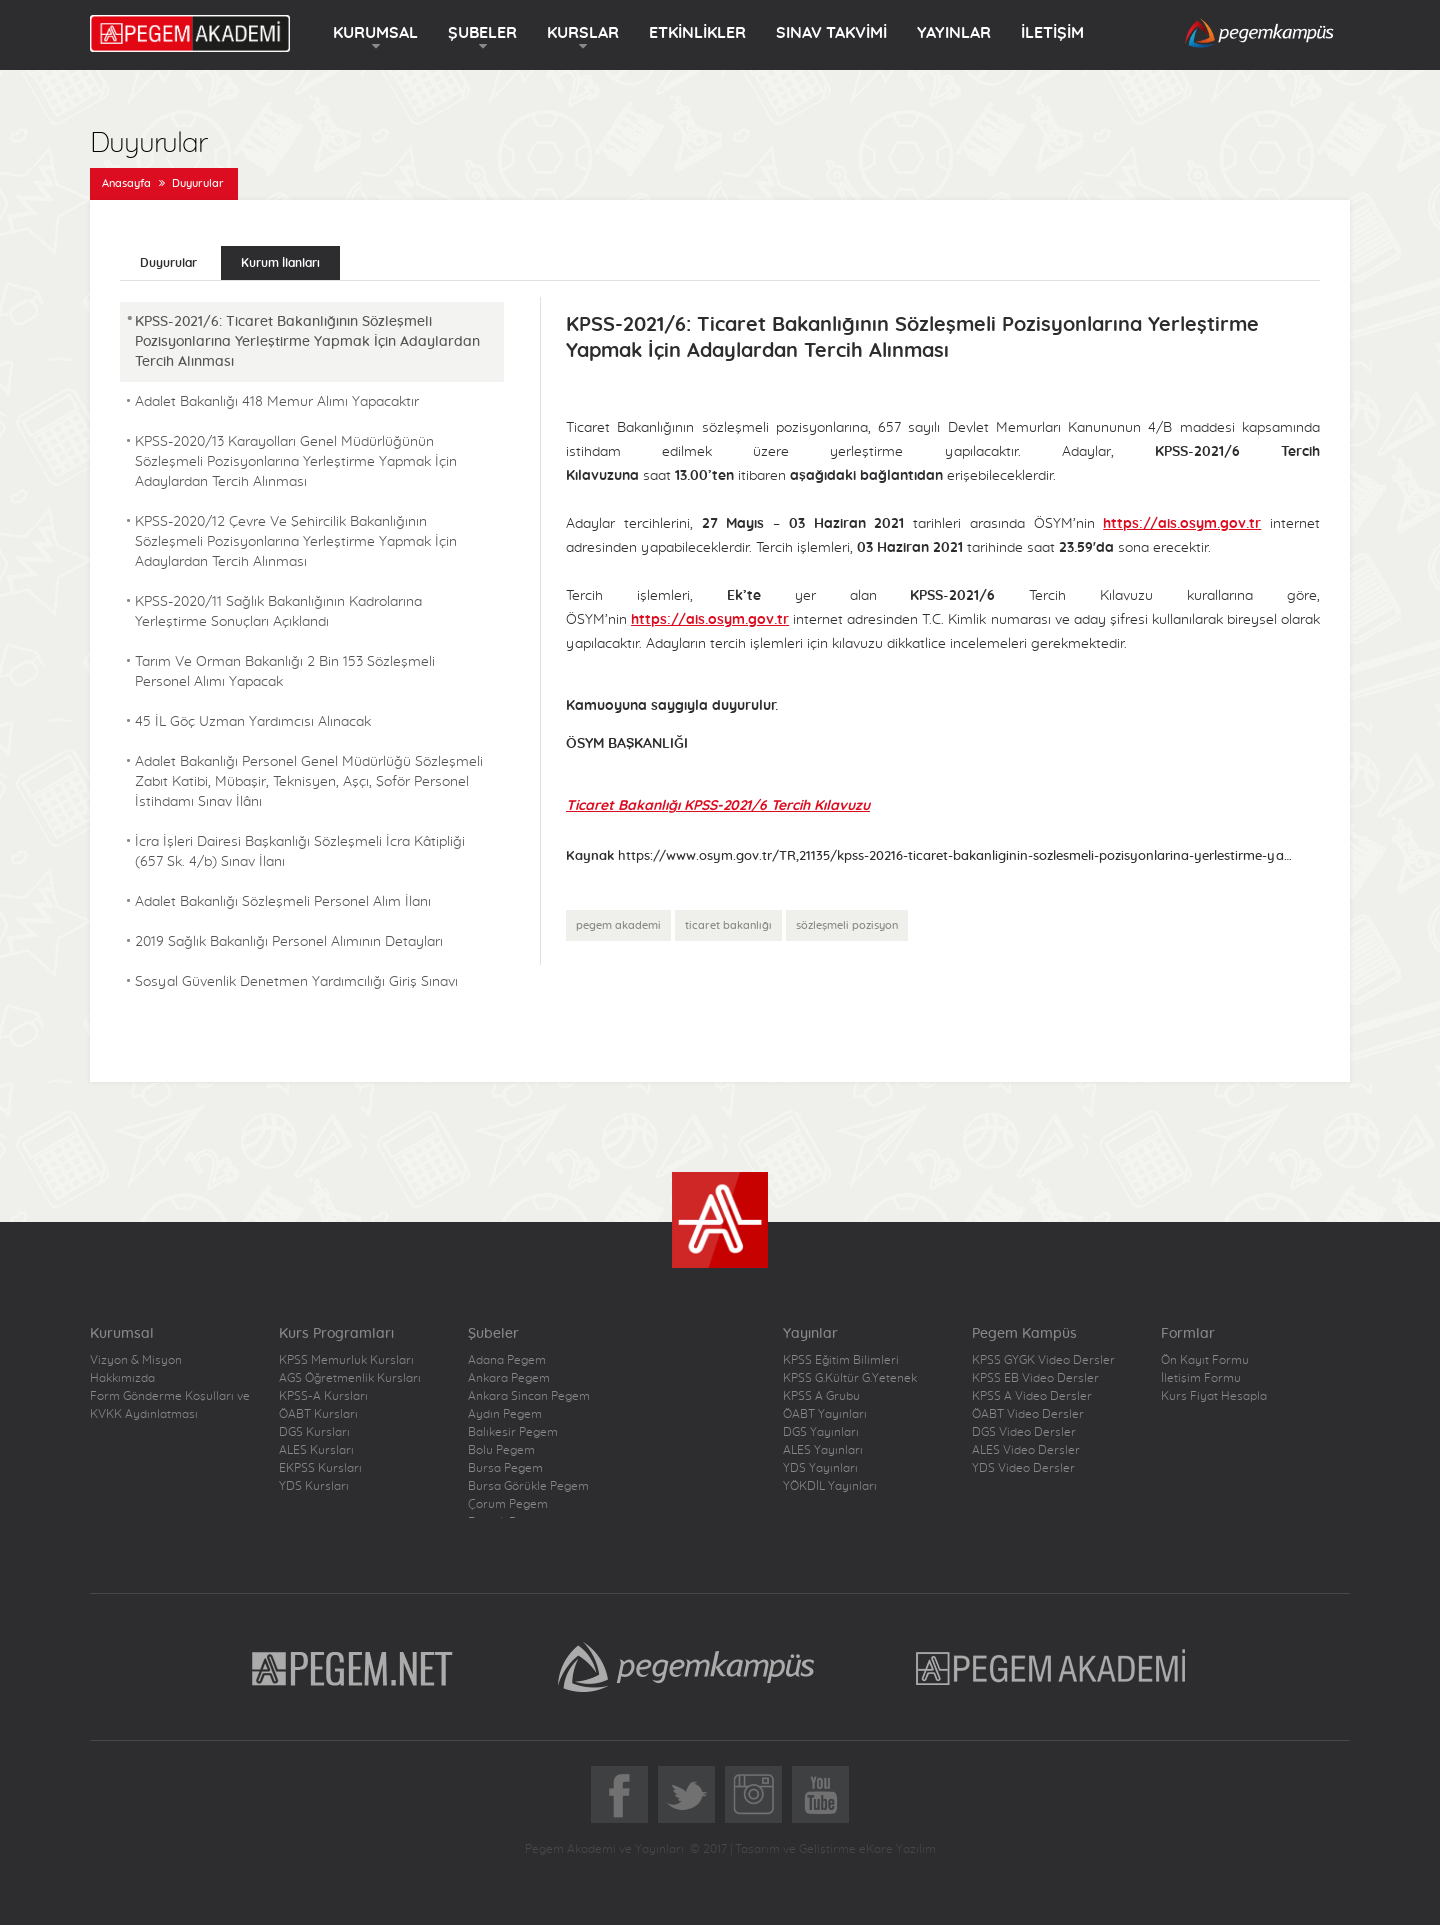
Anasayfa (126, 183)
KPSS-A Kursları (323, 1396)
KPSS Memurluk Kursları (346, 1360)
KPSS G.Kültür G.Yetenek (850, 1378)
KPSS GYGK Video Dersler (1043, 1360)
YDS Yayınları (820, 1468)
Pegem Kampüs (686, 1667)
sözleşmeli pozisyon (847, 925)
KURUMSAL (375, 33)
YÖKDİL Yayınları (830, 1486)
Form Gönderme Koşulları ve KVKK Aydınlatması (170, 1405)
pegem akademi (618, 925)
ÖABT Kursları (318, 1414)
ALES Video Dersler (1026, 1450)
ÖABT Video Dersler (1028, 1414)
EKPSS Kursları (320, 1468)
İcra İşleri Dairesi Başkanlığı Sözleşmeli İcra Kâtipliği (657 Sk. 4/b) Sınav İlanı (300, 852)
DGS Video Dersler (1024, 1432)
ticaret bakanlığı (728, 925)
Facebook (619, 1794)
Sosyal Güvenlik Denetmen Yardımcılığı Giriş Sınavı (296, 982)
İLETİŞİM (1052, 33)
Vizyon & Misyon (136, 1360)
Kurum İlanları (280, 263)
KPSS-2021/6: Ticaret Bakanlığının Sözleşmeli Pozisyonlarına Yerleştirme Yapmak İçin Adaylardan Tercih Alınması (307, 342)
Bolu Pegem (501, 1450)
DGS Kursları (314, 1432)
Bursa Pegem (505, 1468)
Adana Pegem (507, 1360)
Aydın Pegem (505, 1414)
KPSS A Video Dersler (1032, 1396)
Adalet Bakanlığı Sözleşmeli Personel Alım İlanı (283, 902)
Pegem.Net (353, 1667)
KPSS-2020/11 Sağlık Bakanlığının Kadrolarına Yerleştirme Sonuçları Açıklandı (278, 612)
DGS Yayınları (821, 1432)
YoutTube (820, 1794)
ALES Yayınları (823, 1450)
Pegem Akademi (1053, 1667)
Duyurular (198, 183)
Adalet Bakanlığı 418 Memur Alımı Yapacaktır (277, 402)
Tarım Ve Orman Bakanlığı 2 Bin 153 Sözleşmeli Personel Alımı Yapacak (285, 672)
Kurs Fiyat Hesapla (1214, 1396)
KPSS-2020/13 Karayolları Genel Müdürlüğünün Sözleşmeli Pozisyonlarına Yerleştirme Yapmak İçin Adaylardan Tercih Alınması (296, 462)
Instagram (753, 1794)
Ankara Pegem (509, 1378)
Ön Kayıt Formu (1205, 1360)
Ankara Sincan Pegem (529, 1396)
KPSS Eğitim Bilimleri (841, 1360)
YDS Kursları (314, 1486)
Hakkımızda (122, 1378)
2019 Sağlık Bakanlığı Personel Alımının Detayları (289, 942)
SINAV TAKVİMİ (831, 33)
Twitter (686, 1794)
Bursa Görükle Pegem (528, 1486)
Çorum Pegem (508, 1504)
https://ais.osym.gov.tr (1182, 524)
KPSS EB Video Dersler (1035, 1378)
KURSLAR (583, 33)
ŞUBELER (482, 33)
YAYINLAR (954, 33)
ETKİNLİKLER (697, 33)
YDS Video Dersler (1023, 1468)
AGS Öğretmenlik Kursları (350, 1378)
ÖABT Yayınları (825, 1414)
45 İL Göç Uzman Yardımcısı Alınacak (253, 722)
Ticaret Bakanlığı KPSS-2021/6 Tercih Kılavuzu (718, 806)
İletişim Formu (1201, 1378)
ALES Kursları (316, 1450)
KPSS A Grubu (821, 1396)
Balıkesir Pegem (513, 1432)
